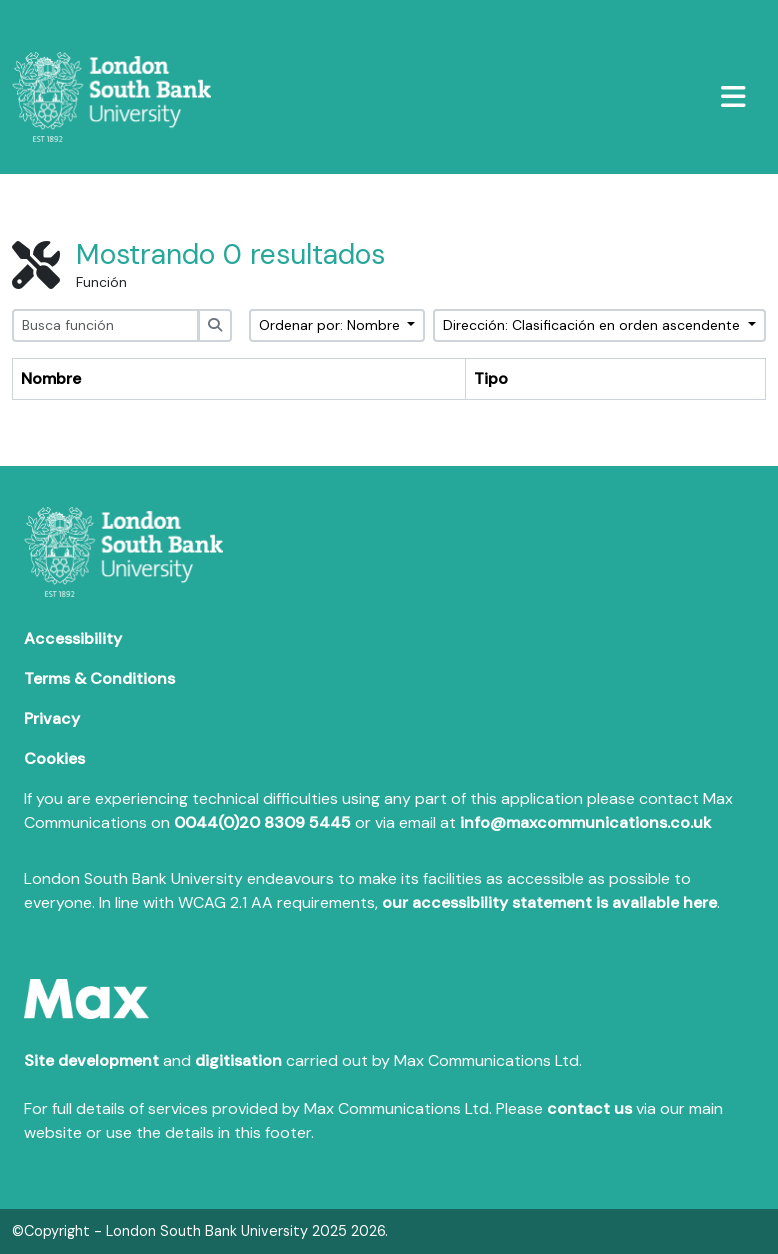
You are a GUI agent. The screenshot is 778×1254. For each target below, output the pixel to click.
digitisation (238, 1060)
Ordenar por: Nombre (331, 325)
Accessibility (73, 638)
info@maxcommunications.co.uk (585, 822)
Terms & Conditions (99, 678)
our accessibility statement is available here (549, 902)
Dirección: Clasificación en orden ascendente (593, 325)
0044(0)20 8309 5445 (262, 822)
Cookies (54, 758)
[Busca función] (105, 325)
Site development (91, 1060)
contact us (589, 1108)
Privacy (52, 718)
